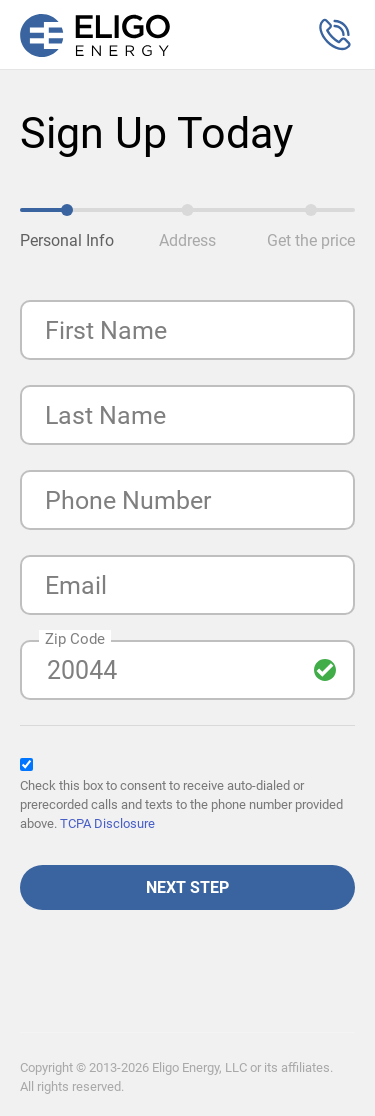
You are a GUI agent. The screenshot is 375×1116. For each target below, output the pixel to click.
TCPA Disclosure (107, 823)
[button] (335, 35)
